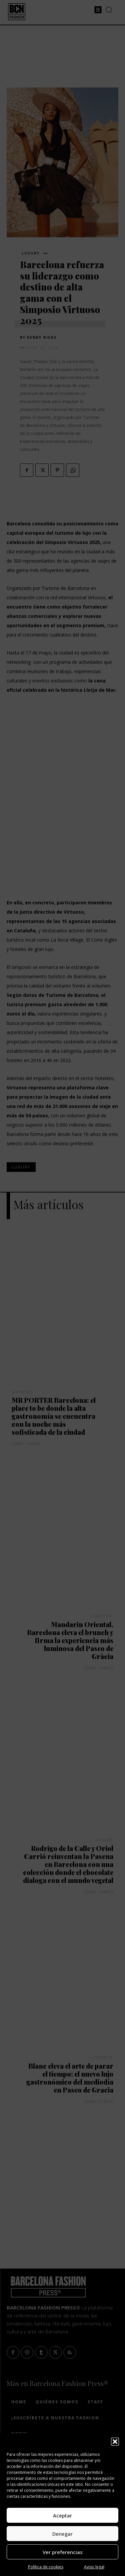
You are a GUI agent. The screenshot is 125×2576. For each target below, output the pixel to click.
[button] (115, 2441)
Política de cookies (45, 2567)
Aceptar (62, 2515)
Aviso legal (94, 2567)
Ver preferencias (63, 2552)
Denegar (62, 2533)
